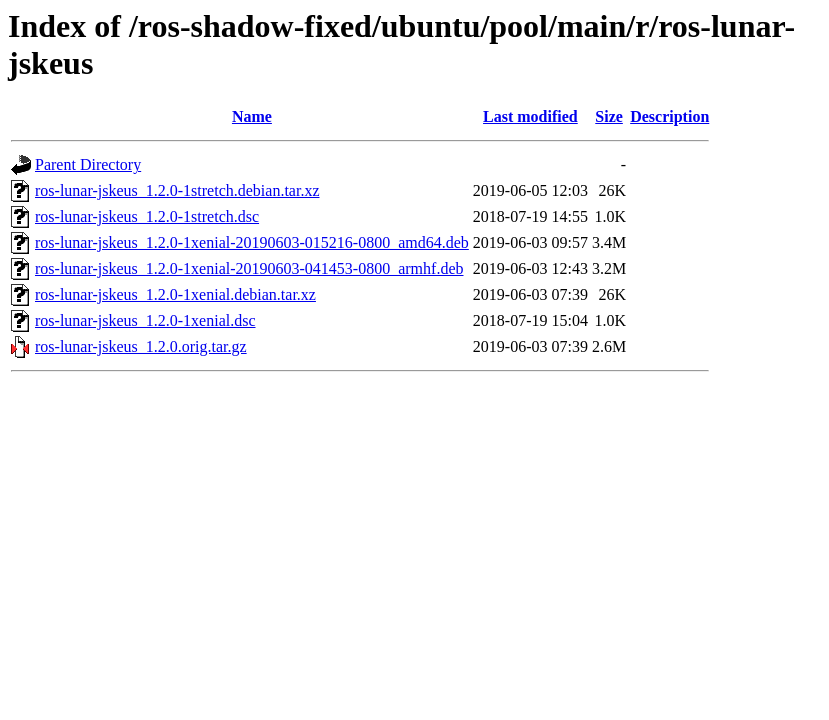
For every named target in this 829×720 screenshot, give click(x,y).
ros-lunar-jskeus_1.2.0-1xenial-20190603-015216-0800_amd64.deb (252, 242)
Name (252, 116)
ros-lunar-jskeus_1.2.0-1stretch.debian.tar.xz (177, 190)
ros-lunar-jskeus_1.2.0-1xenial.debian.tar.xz (175, 294)
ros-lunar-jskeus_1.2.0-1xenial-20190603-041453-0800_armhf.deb (249, 268)
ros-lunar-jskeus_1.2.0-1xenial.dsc (145, 320)
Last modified (530, 116)
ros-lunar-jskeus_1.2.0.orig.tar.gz (141, 346)
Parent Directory (88, 164)
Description (669, 116)
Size (609, 116)
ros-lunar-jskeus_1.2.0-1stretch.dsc (147, 216)
